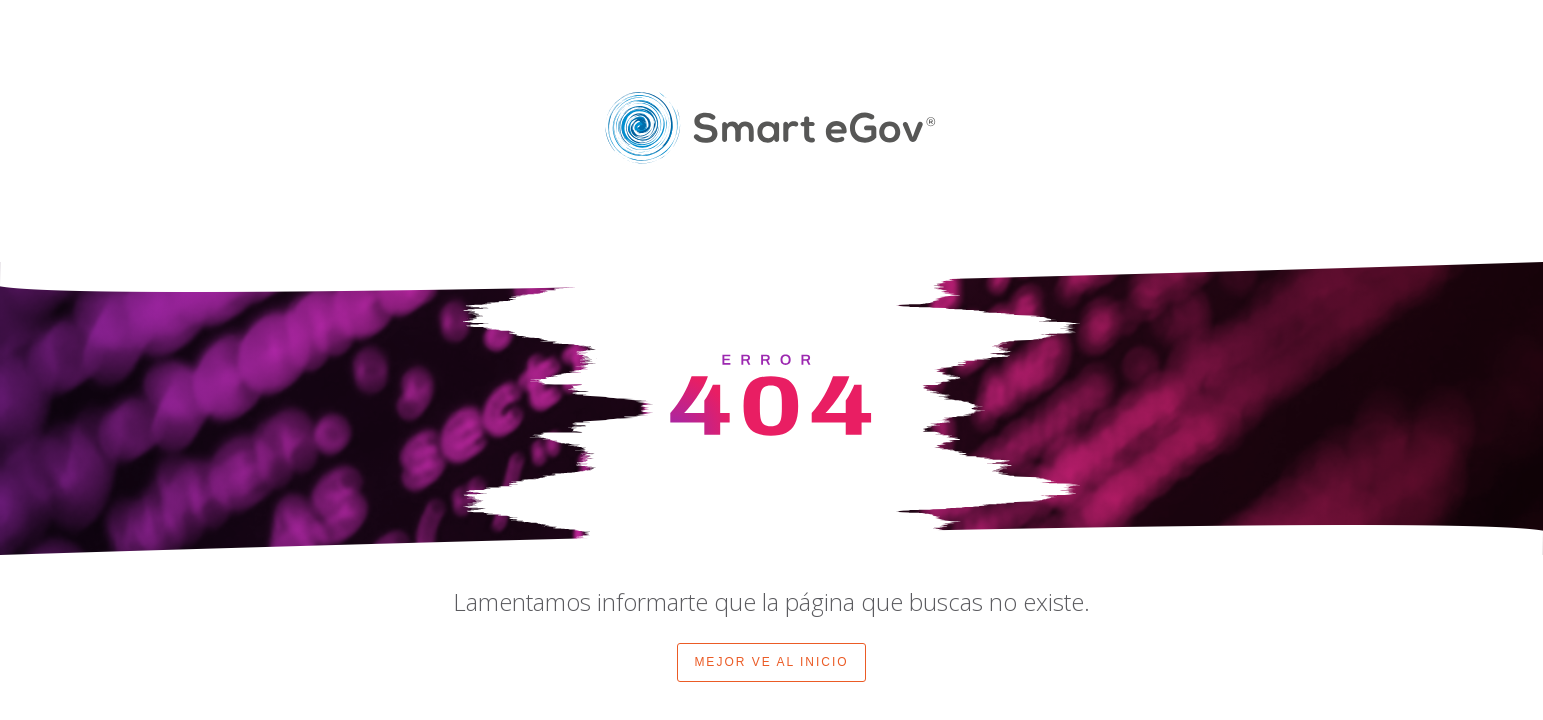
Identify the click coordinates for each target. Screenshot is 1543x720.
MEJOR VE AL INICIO (771, 662)
